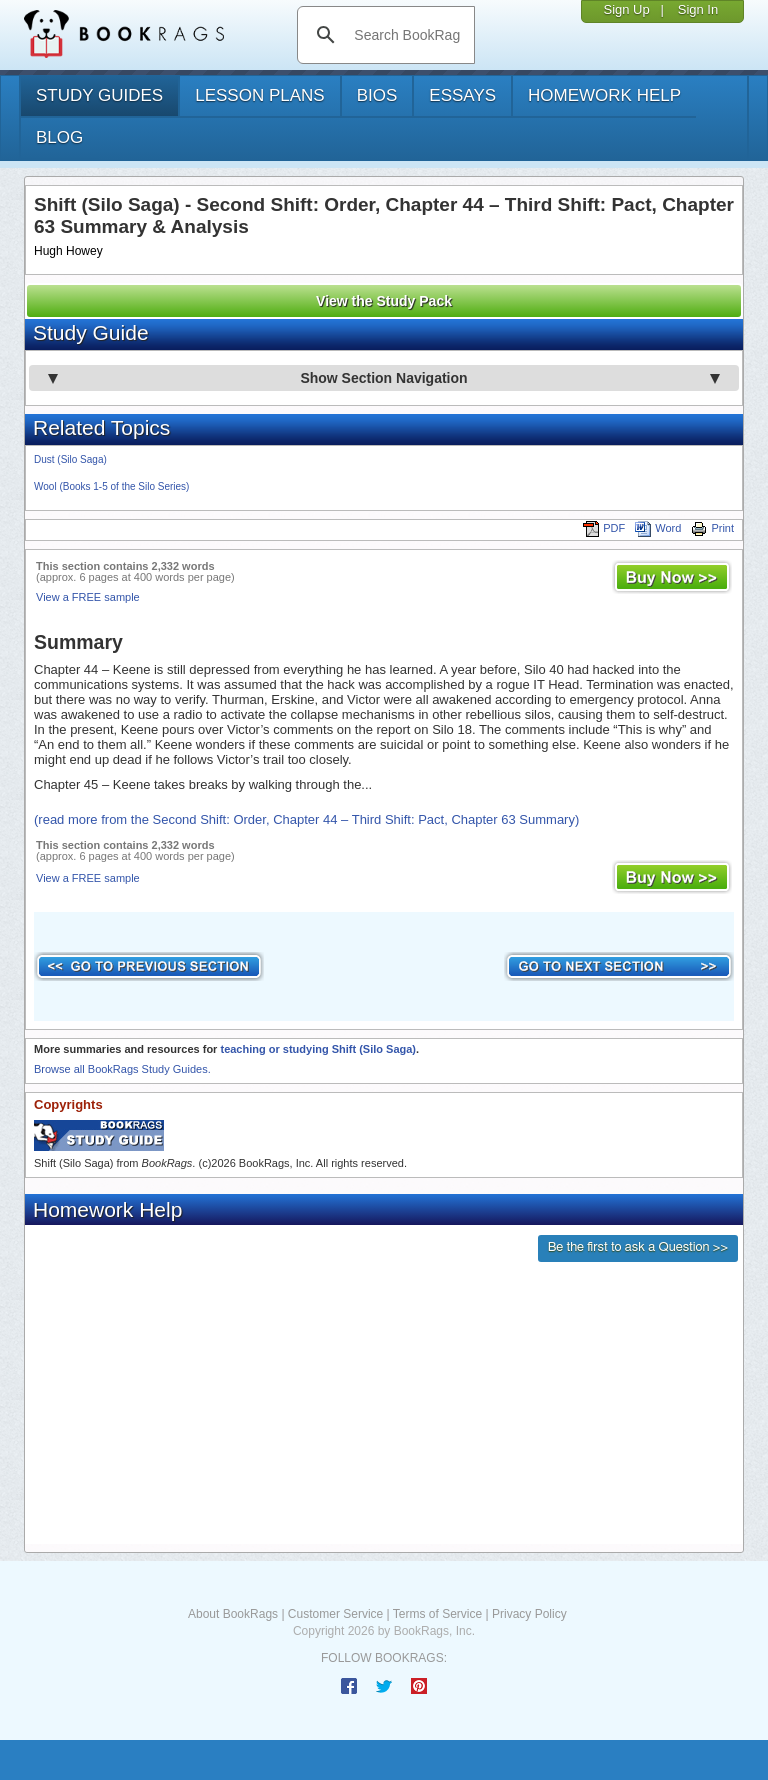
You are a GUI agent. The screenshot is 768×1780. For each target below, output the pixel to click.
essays (462, 95)
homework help (604, 95)
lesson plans (259, 95)
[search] (406, 35)
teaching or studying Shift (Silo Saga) (318, 1049)
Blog (59, 137)
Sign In (698, 9)
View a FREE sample (88, 597)
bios (377, 95)
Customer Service (335, 1614)
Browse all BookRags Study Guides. (122, 1069)
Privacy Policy (529, 1614)
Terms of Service (437, 1614)
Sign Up (626, 9)
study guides (99, 95)
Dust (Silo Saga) (70, 459)
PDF (604, 528)
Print (712, 528)
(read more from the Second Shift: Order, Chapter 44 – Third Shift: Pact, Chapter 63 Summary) (306, 819)
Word (658, 528)
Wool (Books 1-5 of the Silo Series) (111, 486)
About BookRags (233, 1614)
